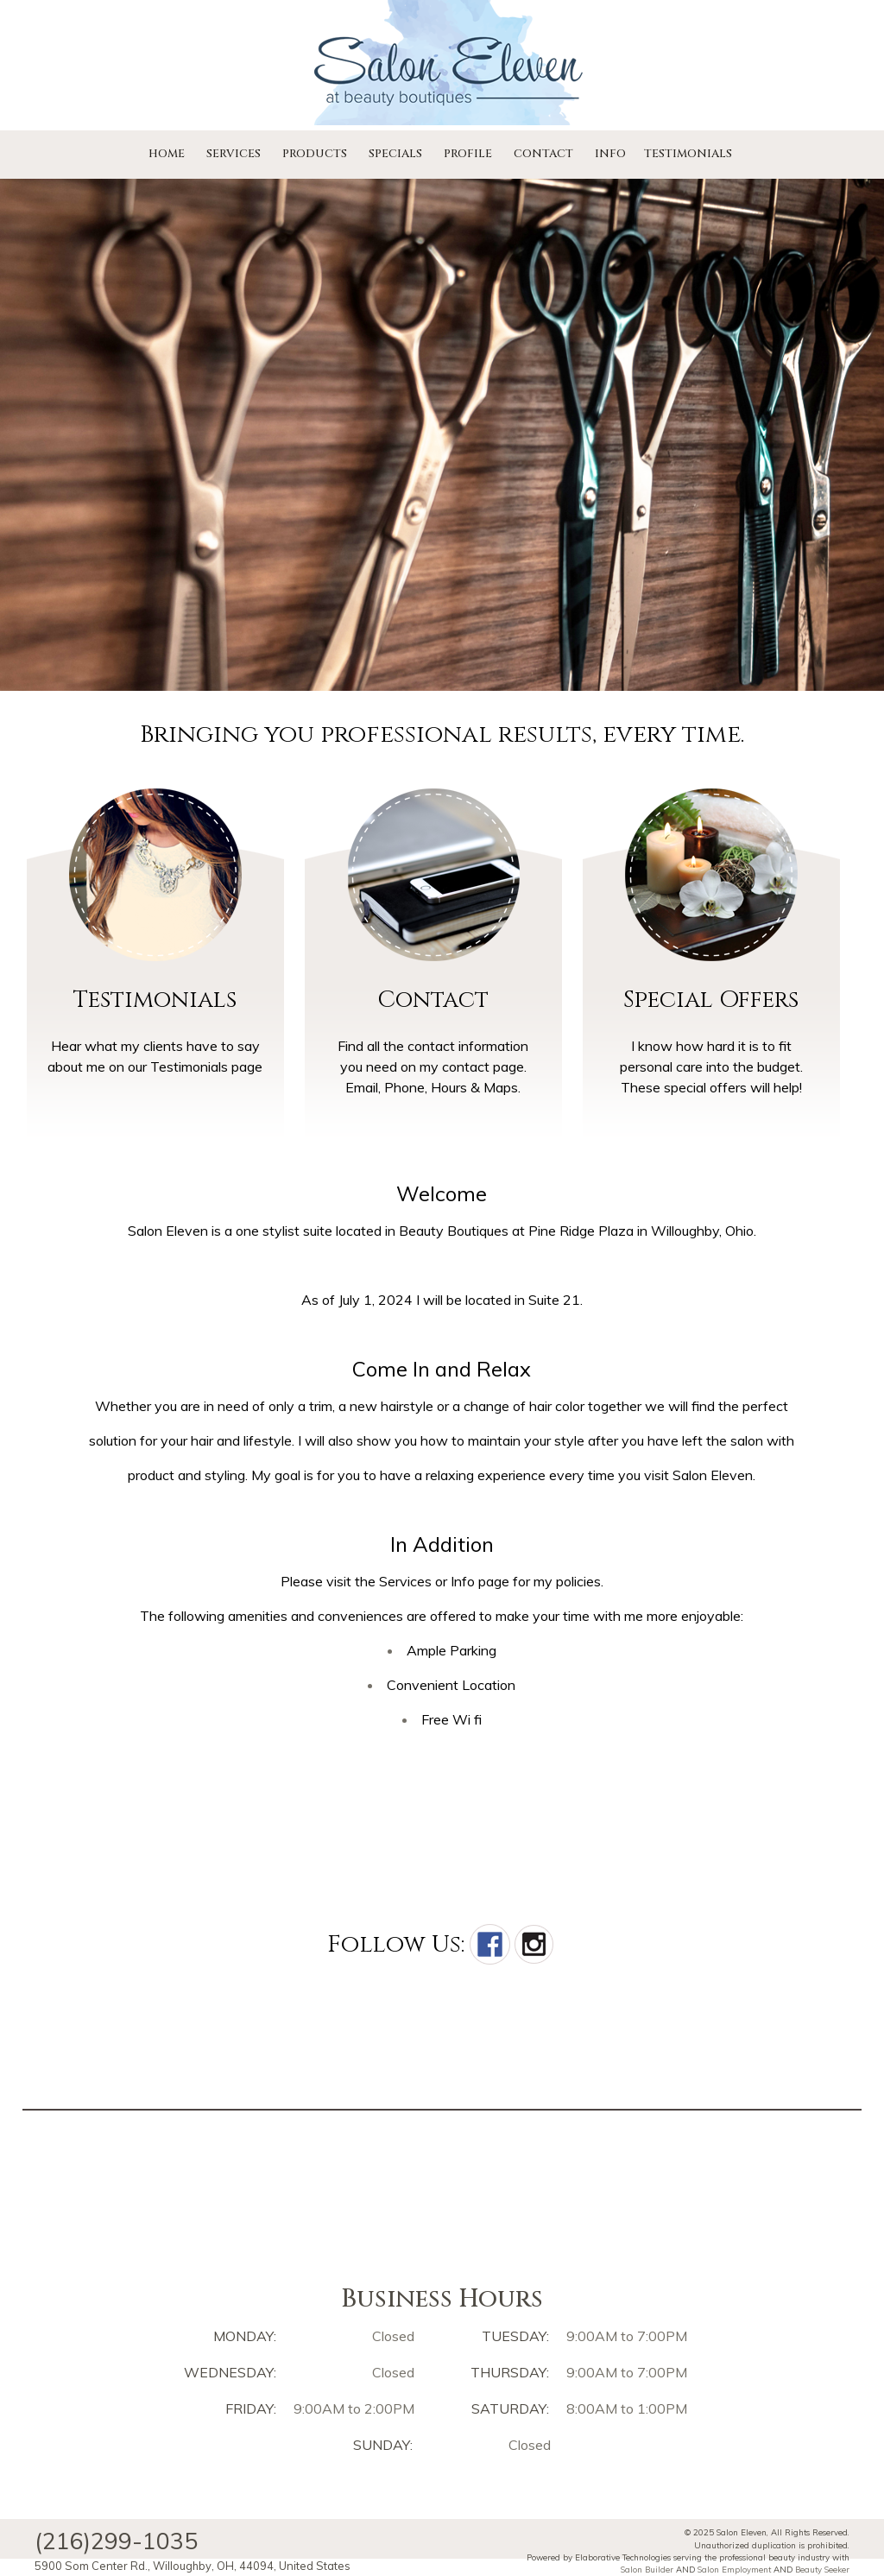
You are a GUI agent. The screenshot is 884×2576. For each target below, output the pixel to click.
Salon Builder (647, 2569)
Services (233, 153)
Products (314, 153)
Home (166, 153)
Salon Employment (734, 2569)
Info (610, 153)
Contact (543, 153)
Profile (468, 153)
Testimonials (688, 153)
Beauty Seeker (822, 2569)
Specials (395, 153)
